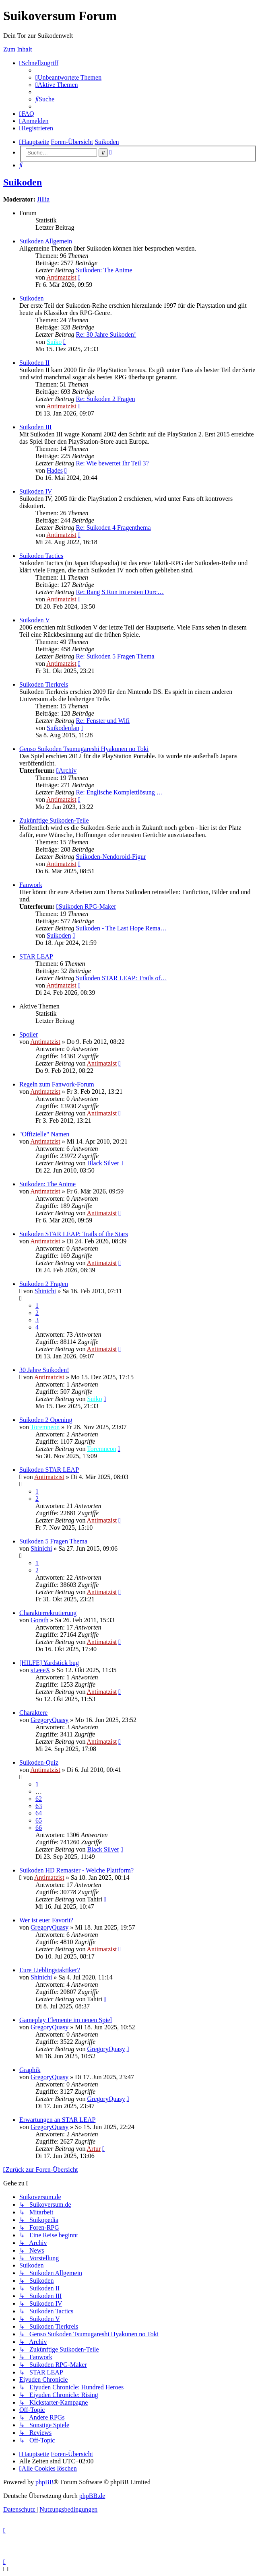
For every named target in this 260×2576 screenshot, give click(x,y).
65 (38, 1820)
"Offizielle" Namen (44, 1134)
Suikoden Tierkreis (43, 684)
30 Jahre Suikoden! (44, 1369)
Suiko (54, 341)
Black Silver (103, 1163)
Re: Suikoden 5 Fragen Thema (115, 656)
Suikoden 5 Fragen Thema (53, 1541)
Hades (55, 470)
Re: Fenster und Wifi (103, 720)
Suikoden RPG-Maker (86, 906)
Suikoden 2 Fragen (43, 1283)
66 (38, 1827)
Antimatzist (61, 277)
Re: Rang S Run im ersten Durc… (120, 591)
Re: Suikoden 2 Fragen (105, 398)
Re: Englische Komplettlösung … (119, 792)
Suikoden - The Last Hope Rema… (121, 928)
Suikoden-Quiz (38, 1762)
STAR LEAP (36, 956)
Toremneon (45, 1427)
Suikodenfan (63, 727)
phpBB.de (92, 2495)
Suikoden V (34, 620)
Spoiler (28, 1034)
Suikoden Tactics (41, 555)
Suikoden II (34, 362)
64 (38, 1813)
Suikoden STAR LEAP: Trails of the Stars (73, 1233)
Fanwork (30, 884)
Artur (94, 2148)
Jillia (43, 199)
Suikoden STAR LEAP (49, 1469)
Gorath (39, 1620)
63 (38, 1805)
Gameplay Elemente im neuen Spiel (65, 2019)
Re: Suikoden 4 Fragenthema (113, 527)
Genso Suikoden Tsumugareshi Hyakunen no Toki (84, 748)
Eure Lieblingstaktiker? (49, 1970)
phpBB (44, 2482)
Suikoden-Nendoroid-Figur (111, 856)
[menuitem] (68, 77)
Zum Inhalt (17, 49)
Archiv (66, 770)
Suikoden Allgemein (45, 241)
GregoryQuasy (49, 1719)
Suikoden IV (35, 491)
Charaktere (33, 1712)
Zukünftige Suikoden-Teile (54, 820)
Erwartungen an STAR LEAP (57, 2119)
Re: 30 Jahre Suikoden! (106, 334)
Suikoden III (35, 427)
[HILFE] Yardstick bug (49, 1662)
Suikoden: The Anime (104, 270)
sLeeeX (40, 1670)
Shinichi (45, 1291)
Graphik (29, 2069)
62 (38, 1798)
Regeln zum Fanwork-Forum (56, 1084)
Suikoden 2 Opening (45, 1419)
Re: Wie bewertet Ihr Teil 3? (112, 463)
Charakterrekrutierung (47, 1612)
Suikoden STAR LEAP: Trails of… (121, 978)
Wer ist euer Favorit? (46, 1920)
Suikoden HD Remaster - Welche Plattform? (76, 1870)
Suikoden (22, 182)
